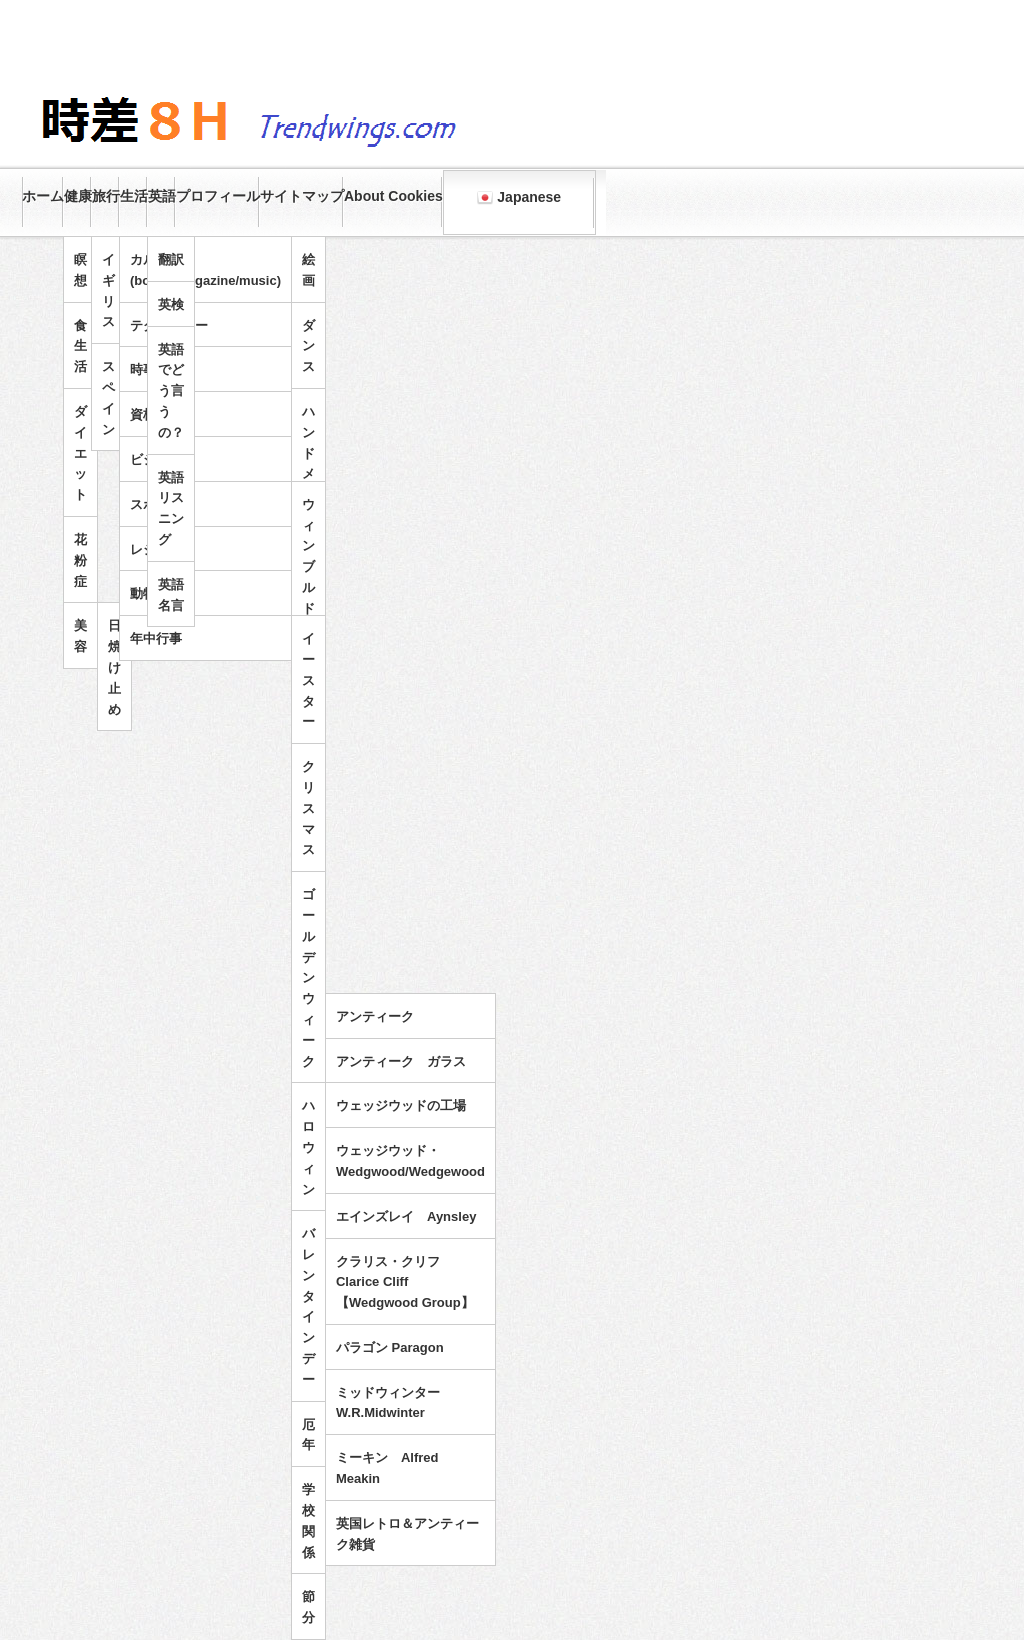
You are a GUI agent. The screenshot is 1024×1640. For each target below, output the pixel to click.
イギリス (108, 290)
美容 (80, 636)
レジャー (156, 549)
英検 (171, 304)
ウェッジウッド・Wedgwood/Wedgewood (410, 1161)
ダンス (308, 346)
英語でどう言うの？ (171, 391)
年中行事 (156, 638)
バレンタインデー (308, 1306)
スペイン (108, 397)
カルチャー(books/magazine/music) (205, 270)
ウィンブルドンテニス (308, 598)
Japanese (519, 197)
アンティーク (375, 1016)
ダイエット (80, 453)
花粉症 (80, 560)
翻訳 (171, 259)
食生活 (80, 346)
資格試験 (156, 414)
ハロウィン (308, 1147)
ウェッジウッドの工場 (401, 1105)
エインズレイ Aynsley (406, 1216)
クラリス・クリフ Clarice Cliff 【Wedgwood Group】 (405, 1282)
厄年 (308, 1435)
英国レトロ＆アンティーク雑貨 (407, 1534)
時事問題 (156, 369)
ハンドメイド (308, 463)
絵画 (308, 270)
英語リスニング (171, 508)
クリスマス (308, 808)
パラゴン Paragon (390, 1347)
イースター (308, 680)
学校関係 (308, 1520)
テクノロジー (169, 325)
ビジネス (156, 459)
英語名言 (171, 595)
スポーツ (156, 504)
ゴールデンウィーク (308, 977)
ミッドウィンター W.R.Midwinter (394, 1403)
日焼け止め (114, 667)
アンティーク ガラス (401, 1061)
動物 (143, 593)
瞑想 (80, 270)
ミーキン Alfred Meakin (387, 1468)
